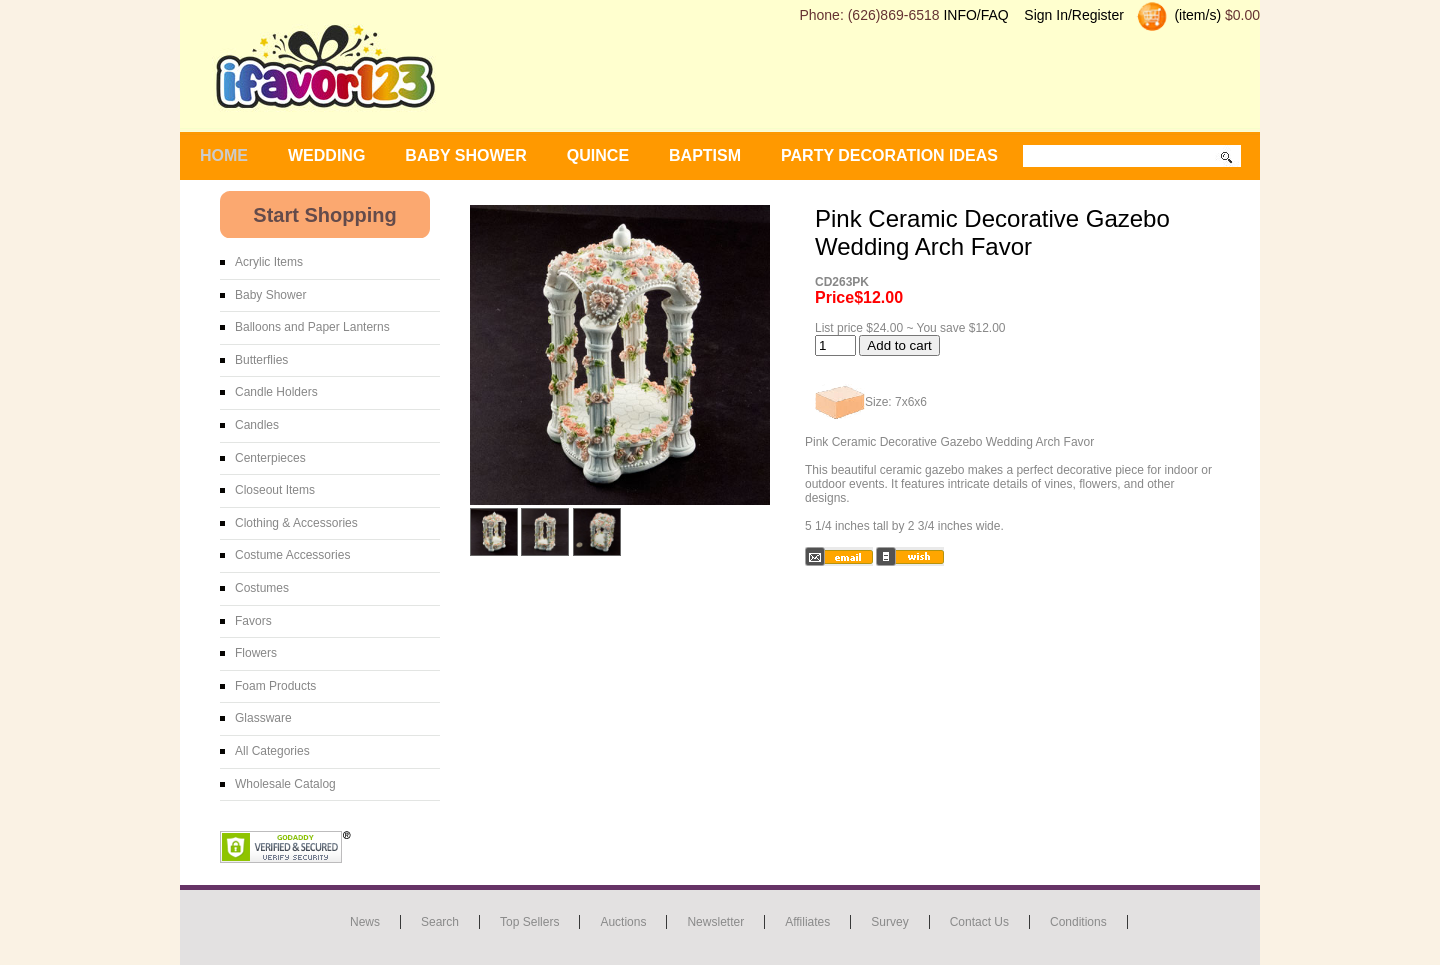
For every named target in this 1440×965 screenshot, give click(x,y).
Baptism (705, 155)
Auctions (623, 922)
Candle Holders (276, 392)
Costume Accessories (292, 555)
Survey (889, 922)
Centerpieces (270, 458)
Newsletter (715, 922)
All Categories (272, 751)
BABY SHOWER (466, 155)
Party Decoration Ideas (889, 155)
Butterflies (261, 360)
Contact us (979, 922)
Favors (253, 621)
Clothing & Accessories (296, 523)
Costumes (262, 588)
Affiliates (807, 922)
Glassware (263, 718)
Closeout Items (275, 490)
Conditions (1078, 922)
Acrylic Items (269, 262)
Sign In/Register (1074, 15)
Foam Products (275, 686)
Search (440, 922)
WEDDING (326, 155)
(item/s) (1196, 15)
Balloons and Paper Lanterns (312, 327)
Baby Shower (270, 295)
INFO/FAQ (975, 15)
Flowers (256, 653)
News (365, 922)
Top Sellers (529, 922)
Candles (257, 425)
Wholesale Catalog (285, 784)
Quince (598, 155)
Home (224, 155)
